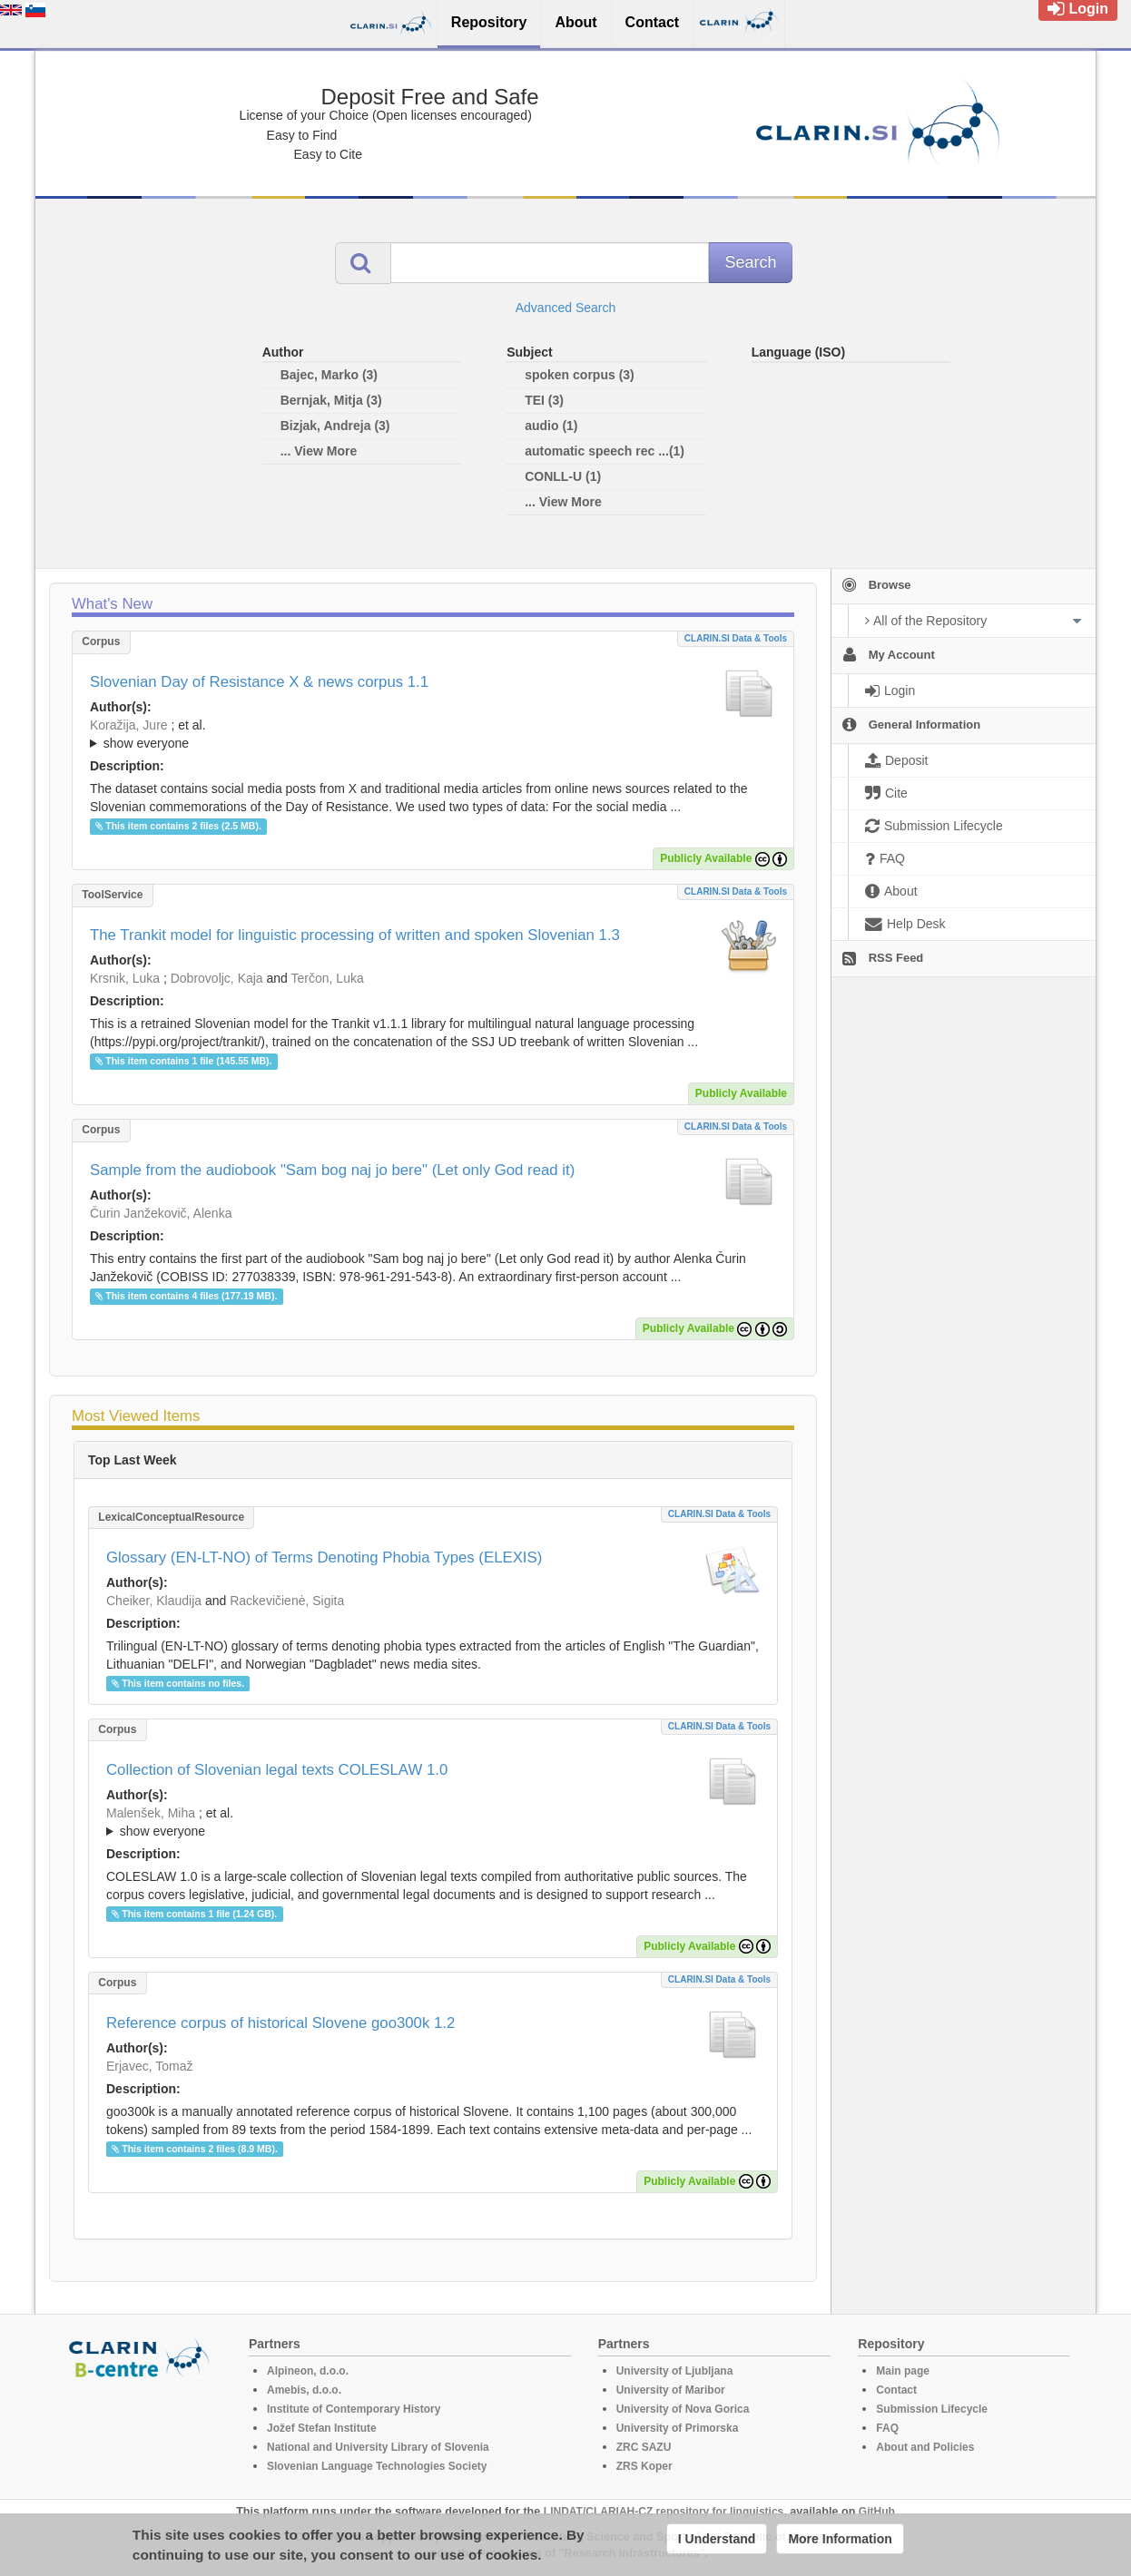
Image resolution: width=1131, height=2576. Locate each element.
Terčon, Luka (327, 978)
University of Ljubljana (674, 2371)
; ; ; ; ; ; (433, 734)
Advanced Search (566, 307)
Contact (896, 2390)
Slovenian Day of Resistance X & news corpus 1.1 (259, 682)
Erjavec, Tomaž (149, 2066)
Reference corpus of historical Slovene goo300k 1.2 (280, 2023)
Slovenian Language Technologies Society (377, 2466)
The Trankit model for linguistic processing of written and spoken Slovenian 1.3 (355, 935)
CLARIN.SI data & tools (735, 638)
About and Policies (925, 2447)
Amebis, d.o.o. (304, 2390)
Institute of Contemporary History (353, 2409)
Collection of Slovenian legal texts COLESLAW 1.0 (276, 1769)
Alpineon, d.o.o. (308, 2371)
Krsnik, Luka (125, 978)
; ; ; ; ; (433, 1822)
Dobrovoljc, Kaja (217, 978)
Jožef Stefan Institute (322, 2428)
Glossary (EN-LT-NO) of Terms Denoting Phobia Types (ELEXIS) (324, 1557)
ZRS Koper (644, 2466)
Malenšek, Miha (150, 1813)
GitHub (877, 2511)
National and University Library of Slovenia (378, 2447)
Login (1077, 8)
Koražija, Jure (129, 725)
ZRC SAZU (644, 2447)
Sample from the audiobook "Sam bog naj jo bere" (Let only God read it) (332, 1170)
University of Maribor (670, 2390)
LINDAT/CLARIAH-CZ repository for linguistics (663, 2511)
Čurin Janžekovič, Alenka (160, 1213)
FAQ (887, 2428)
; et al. (433, 735)
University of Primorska (677, 2428)
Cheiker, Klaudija (154, 1600)
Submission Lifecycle (932, 2409)
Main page (902, 2371)
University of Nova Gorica (683, 2409)
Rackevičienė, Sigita (287, 1600)
